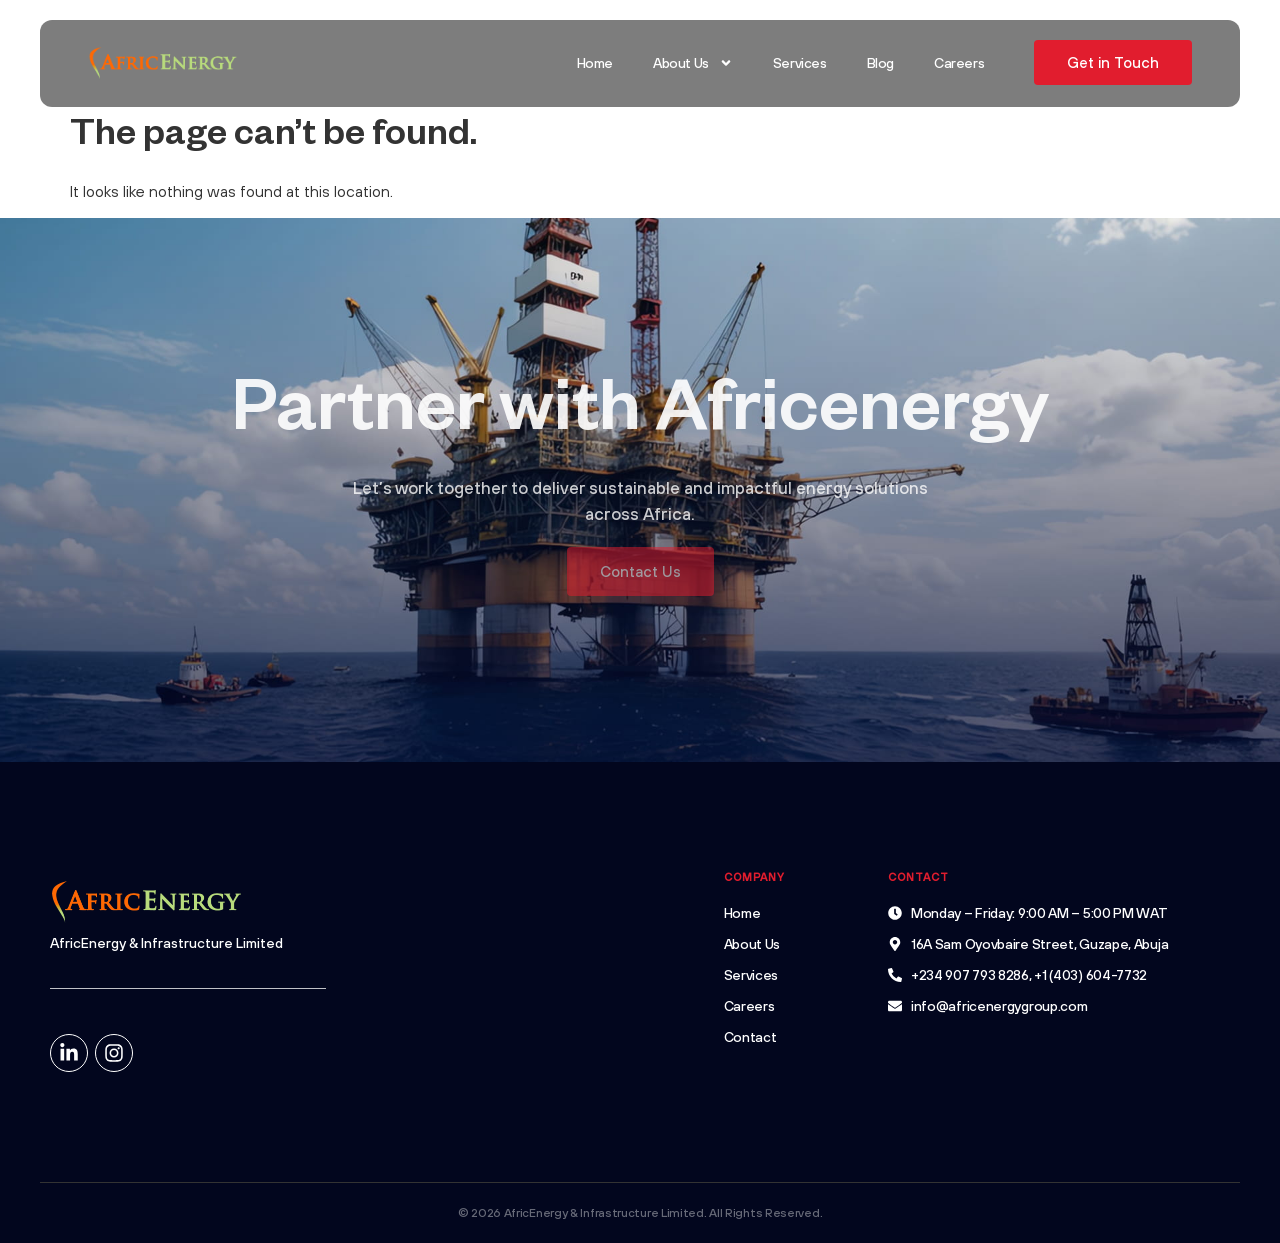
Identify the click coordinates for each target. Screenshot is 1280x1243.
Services (800, 63)
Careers (959, 63)
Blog (880, 63)
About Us (693, 63)
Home (595, 63)
